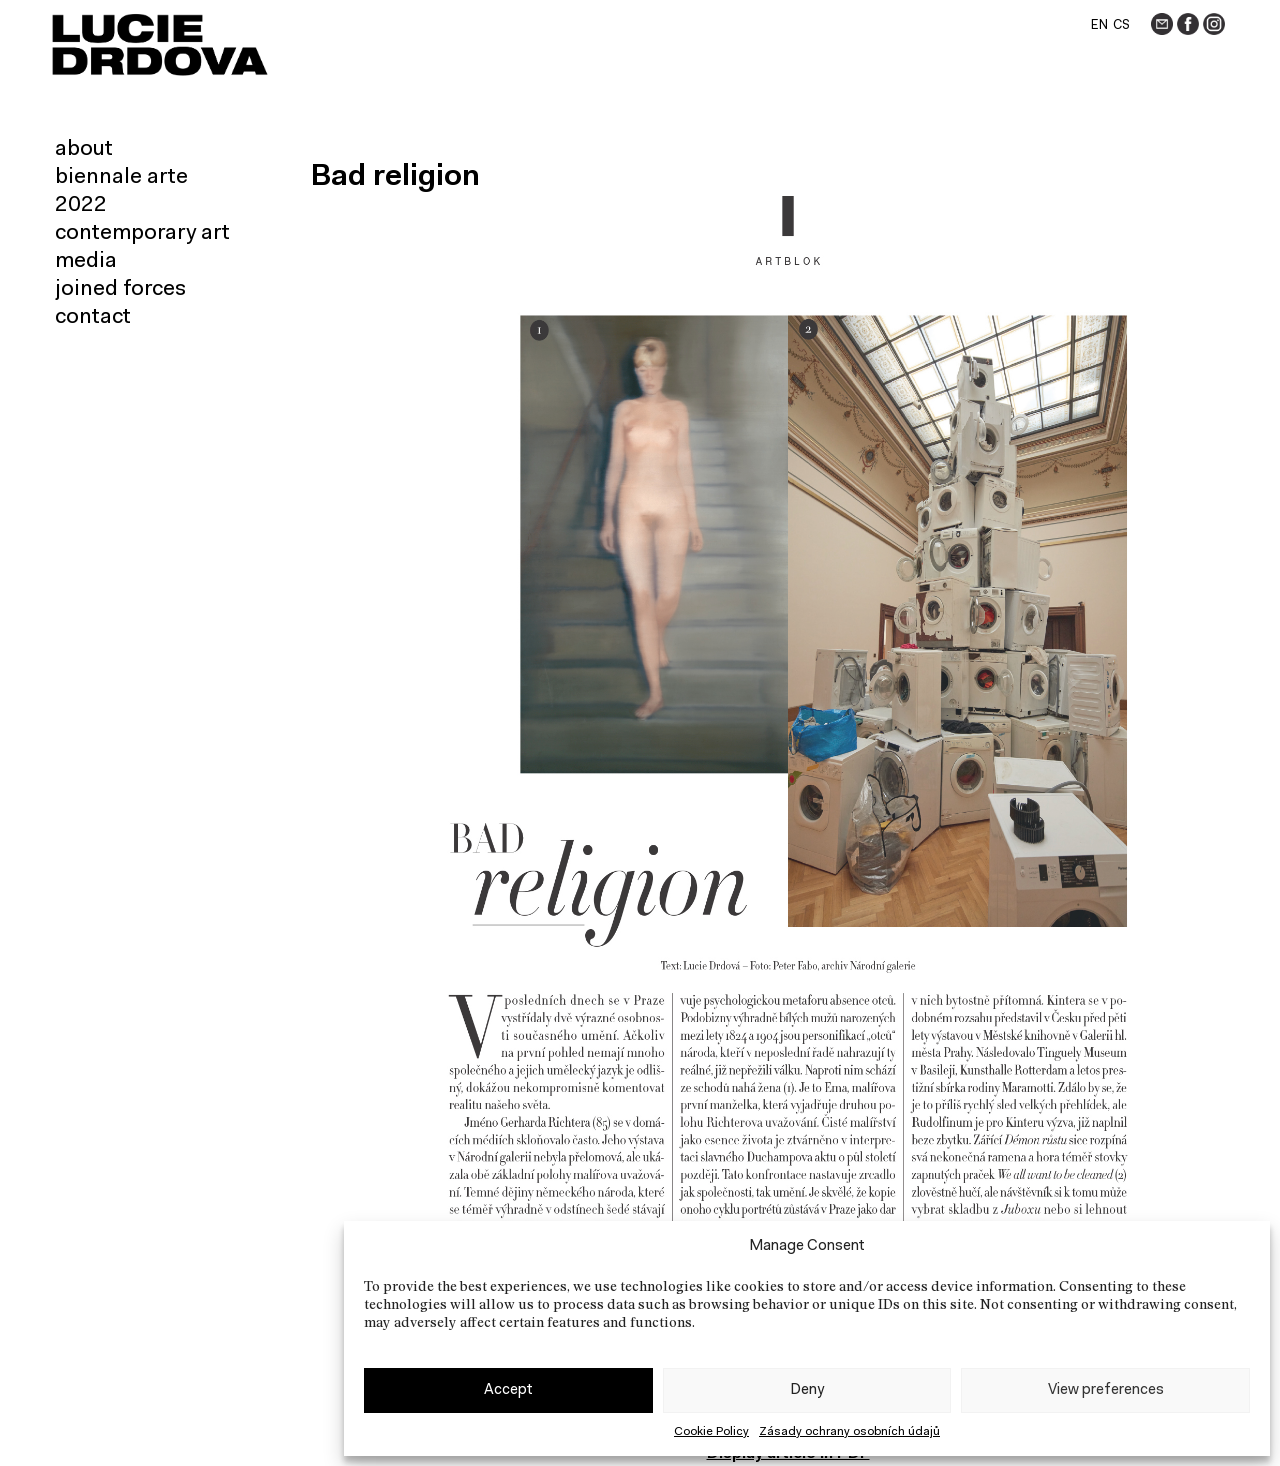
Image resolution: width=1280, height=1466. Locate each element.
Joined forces (120, 290)
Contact (93, 318)
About (84, 150)
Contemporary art (142, 234)
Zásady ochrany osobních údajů (849, 1432)
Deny (807, 1390)
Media (86, 262)
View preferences (1106, 1390)
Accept (508, 1390)
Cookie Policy (711, 1432)
